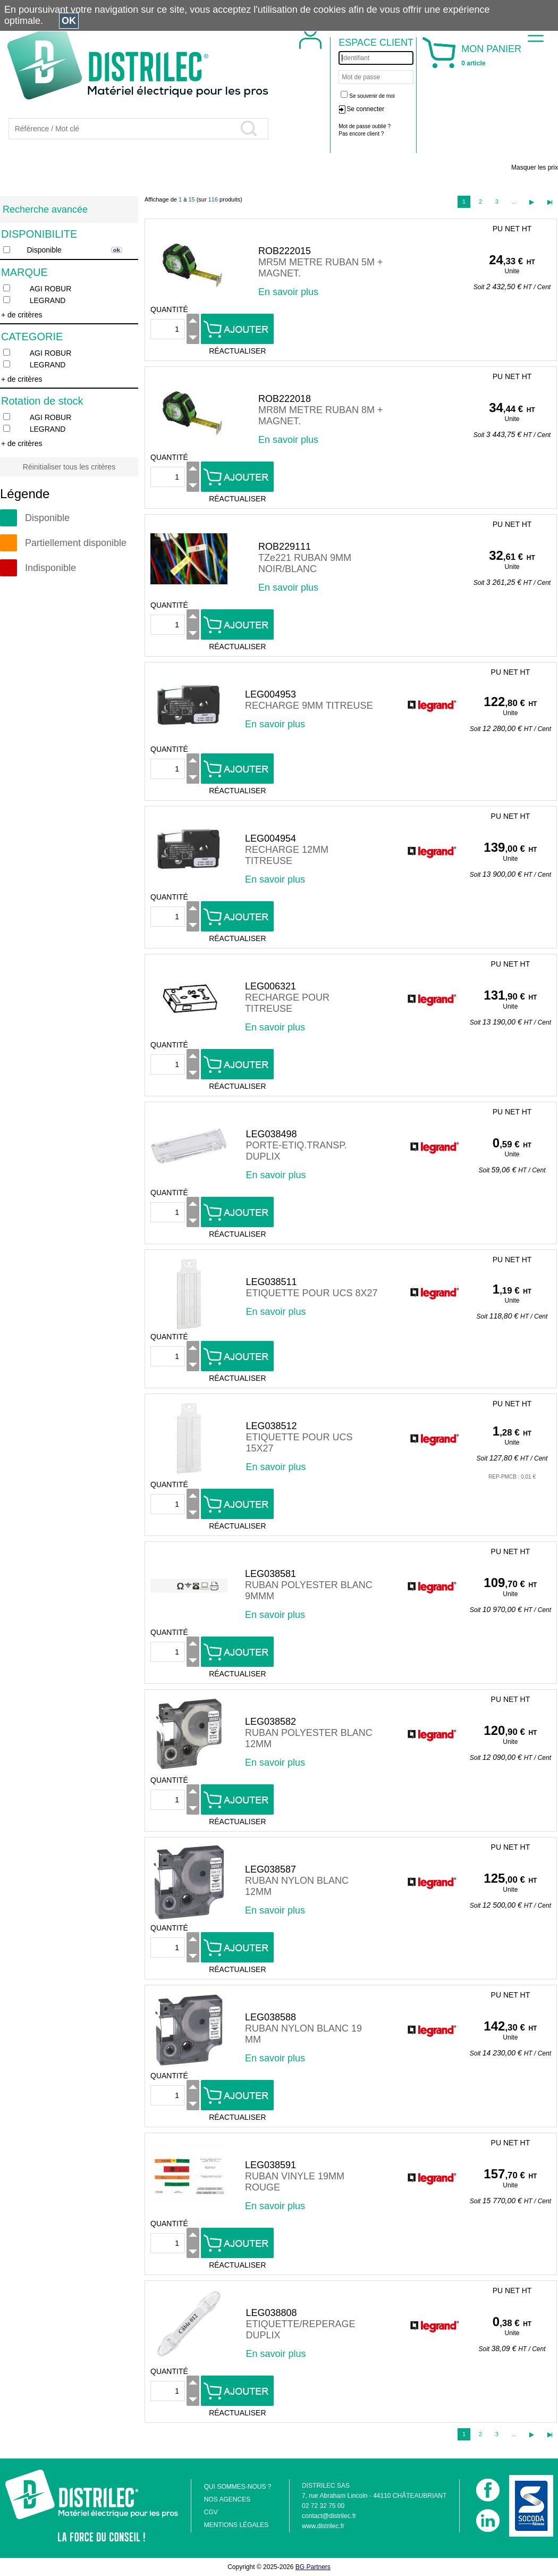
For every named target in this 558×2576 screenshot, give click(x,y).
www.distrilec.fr (323, 2526)
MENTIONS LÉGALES (236, 2525)
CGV (211, 2512)
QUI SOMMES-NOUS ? (238, 2486)
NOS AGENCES (227, 2499)
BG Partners (313, 2567)
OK (69, 20)
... (513, 201)
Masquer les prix (534, 167)
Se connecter (365, 109)
